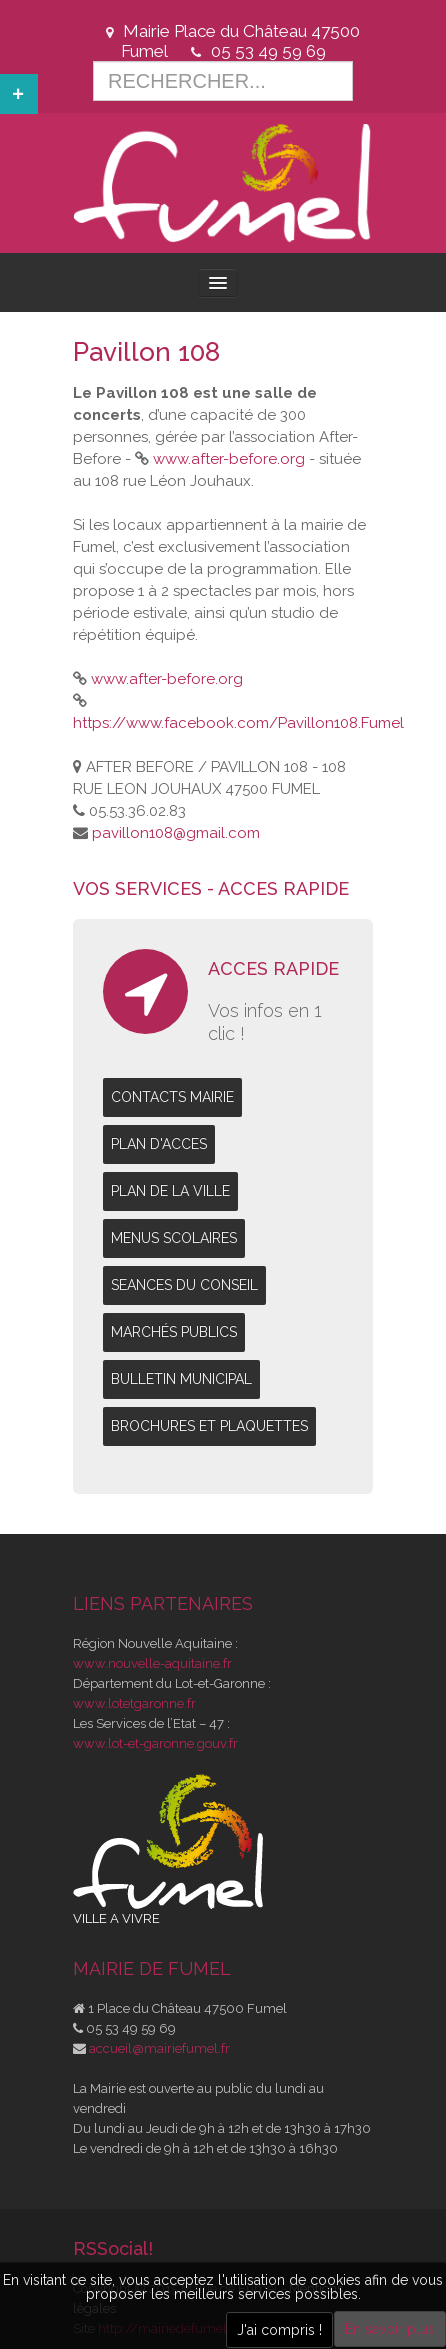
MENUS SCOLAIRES (174, 1238)
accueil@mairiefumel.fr (159, 2048)
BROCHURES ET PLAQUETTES (209, 1426)
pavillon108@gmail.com (176, 833)
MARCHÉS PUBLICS (174, 1332)
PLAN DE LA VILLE (170, 1191)
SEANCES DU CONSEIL (184, 1285)
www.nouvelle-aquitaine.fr (152, 1663)
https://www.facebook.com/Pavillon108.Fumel (238, 723)
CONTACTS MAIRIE (172, 1097)
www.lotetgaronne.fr (134, 1703)
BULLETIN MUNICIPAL (181, 1379)
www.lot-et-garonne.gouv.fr (155, 1743)
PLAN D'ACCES (159, 1144)
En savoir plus (390, 2329)
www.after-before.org (229, 459)
